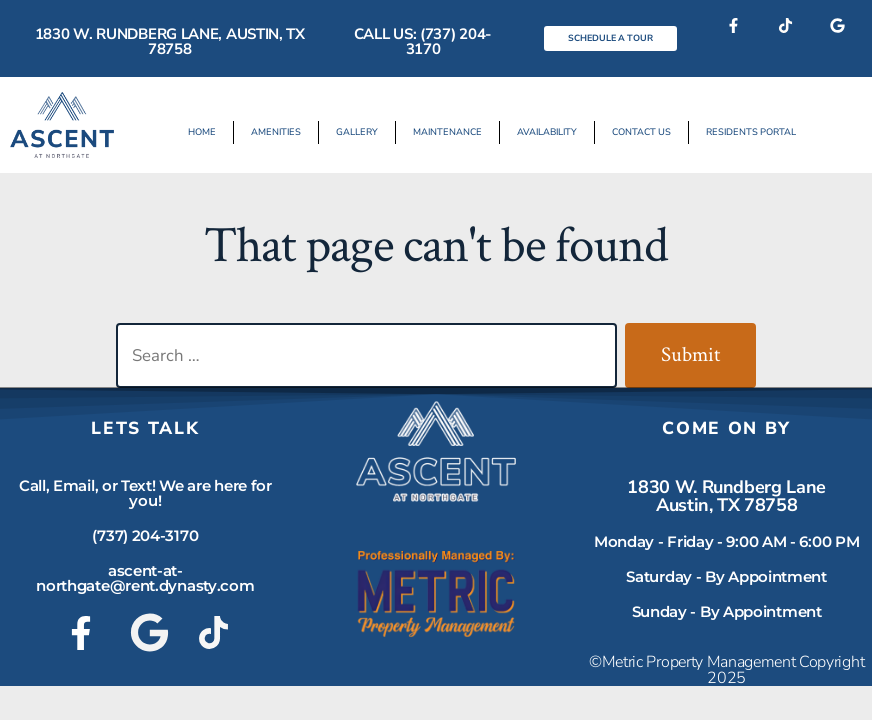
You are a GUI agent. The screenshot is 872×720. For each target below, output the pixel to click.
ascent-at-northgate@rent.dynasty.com (145, 578)
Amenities (282, 132)
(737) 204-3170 (145, 535)
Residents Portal (744, 132)
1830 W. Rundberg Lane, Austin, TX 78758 (170, 41)
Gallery (361, 132)
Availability (545, 132)
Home (210, 132)
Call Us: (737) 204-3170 (423, 41)
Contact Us (637, 132)
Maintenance (449, 132)
